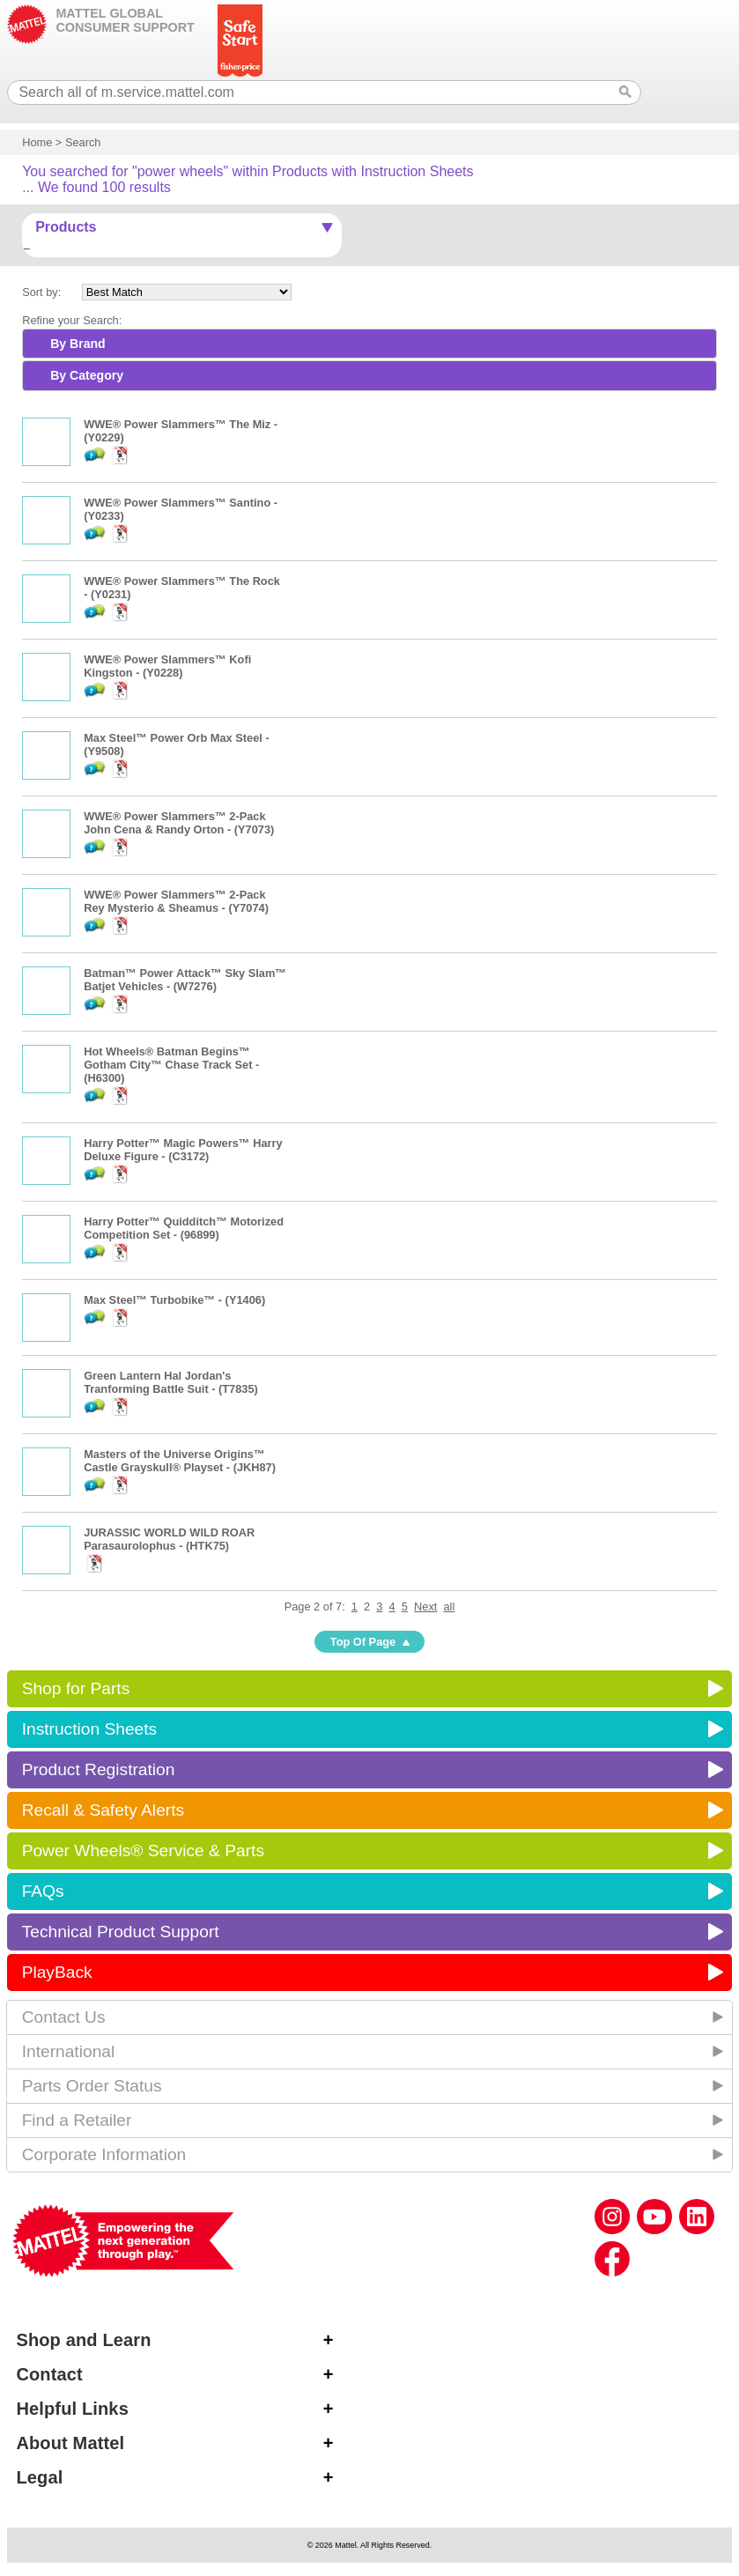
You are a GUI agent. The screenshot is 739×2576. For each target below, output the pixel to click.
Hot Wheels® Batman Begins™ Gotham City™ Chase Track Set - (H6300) (171, 1064)
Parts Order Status (92, 2085)
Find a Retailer (77, 2120)
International (68, 2051)
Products (65, 226)
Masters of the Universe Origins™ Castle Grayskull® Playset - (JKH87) (180, 1460)
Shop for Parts (76, 1688)
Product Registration (98, 1769)
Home (37, 142)
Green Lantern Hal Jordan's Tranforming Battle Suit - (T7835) (171, 1382)
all (449, 1606)
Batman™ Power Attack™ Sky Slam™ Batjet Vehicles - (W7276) (185, 979)
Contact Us (64, 2017)
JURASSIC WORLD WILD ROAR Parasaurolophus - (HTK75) (169, 1539)
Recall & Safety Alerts (103, 1810)
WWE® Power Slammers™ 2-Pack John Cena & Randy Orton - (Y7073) (179, 823)
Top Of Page (362, 1641)
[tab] (369, 344)
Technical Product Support (120, 1931)
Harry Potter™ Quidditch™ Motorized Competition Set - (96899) (184, 1228)
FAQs (43, 1891)
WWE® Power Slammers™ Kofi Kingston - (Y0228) (167, 666)
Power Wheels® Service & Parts (143, 1850)
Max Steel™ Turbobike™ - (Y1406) (174, 1300)
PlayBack (57, 1972)
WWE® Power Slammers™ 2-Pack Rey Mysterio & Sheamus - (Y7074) (176, 901)
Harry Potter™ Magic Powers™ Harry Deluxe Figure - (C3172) (183, 1149)
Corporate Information (104, 2154)
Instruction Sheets (90, 1729)
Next (425, 1606)
